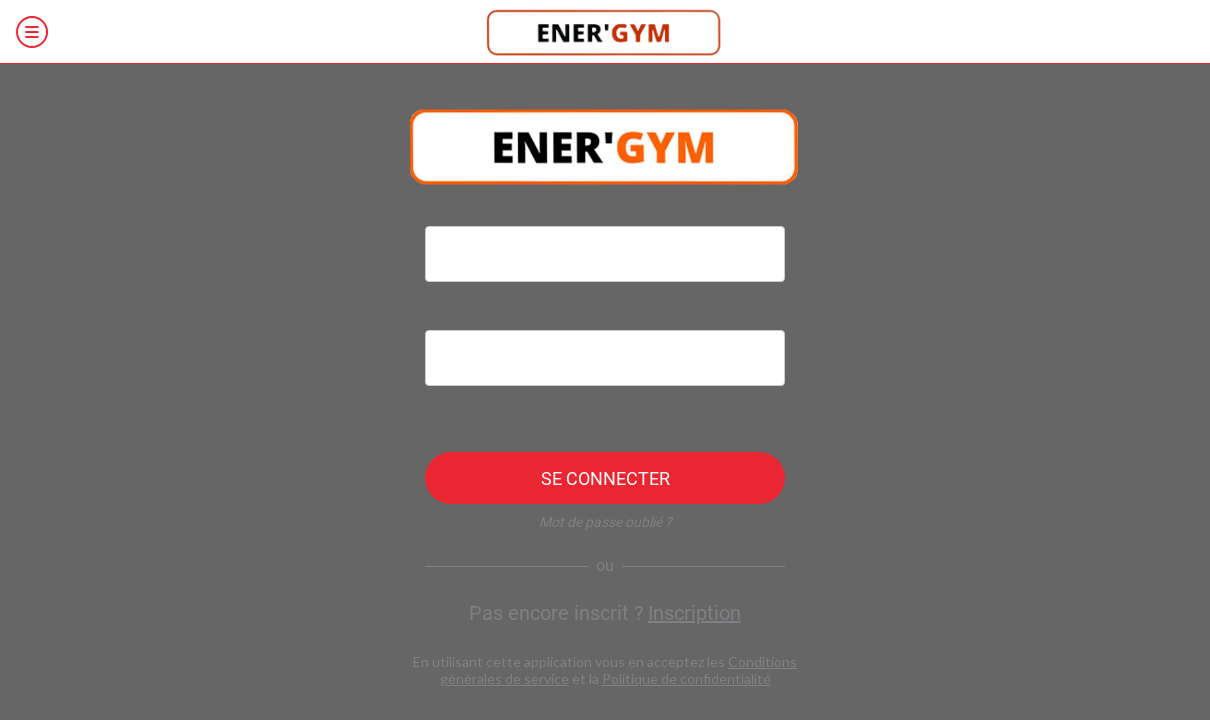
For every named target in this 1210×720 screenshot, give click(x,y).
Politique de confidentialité (686, 678)
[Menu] (32, 32)
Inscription (694, 613)
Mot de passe (470, 317)
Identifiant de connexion (504, 213)
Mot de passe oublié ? (605, 522)
